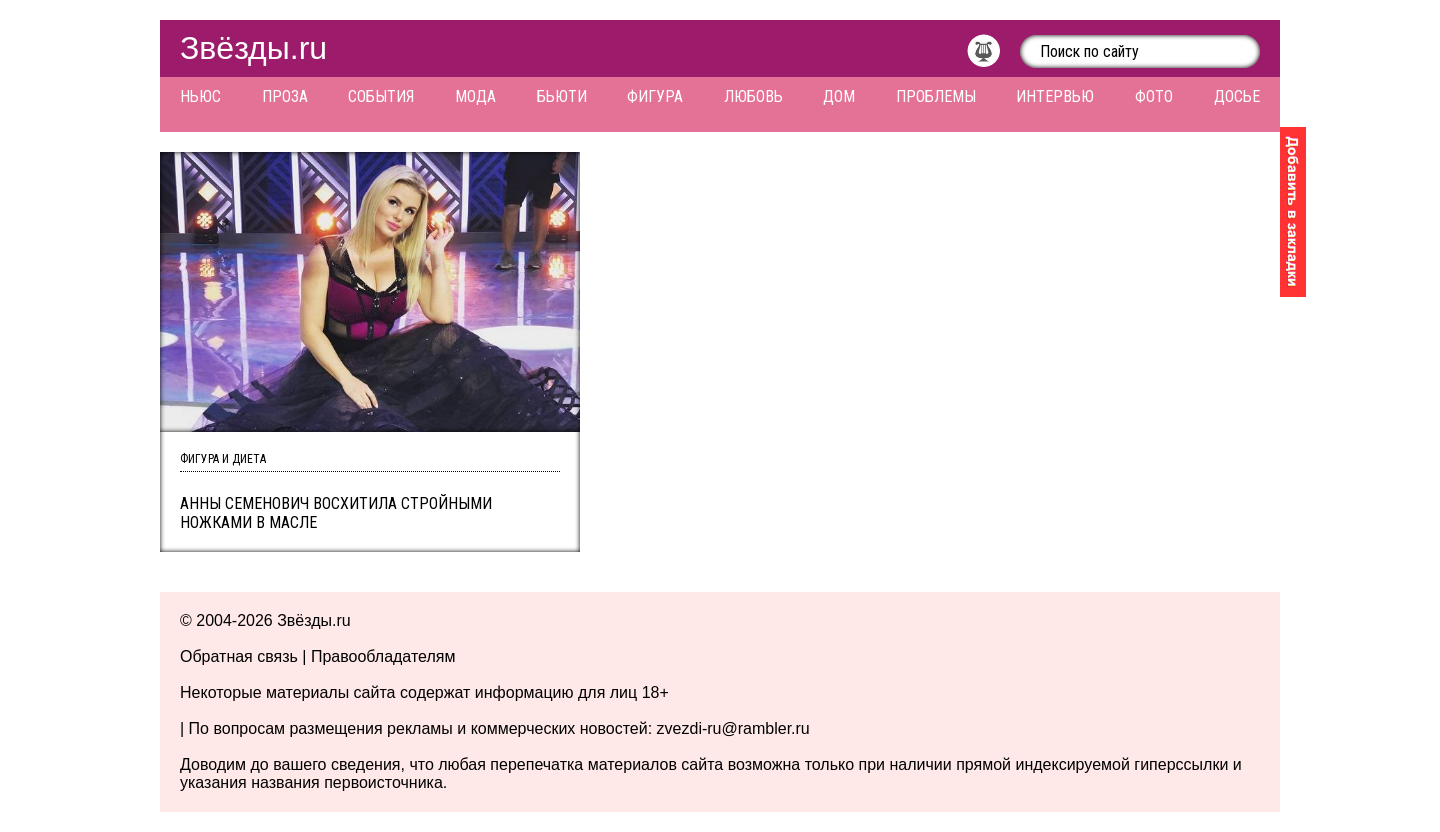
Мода (475, 96)
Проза (285, 96)
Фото (1154, 96)
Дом (839, 96)
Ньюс (200, 96)
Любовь (753, 96)
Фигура (655, 96)
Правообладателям (383, 656)
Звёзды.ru (253, 48)
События (381, 96)
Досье (1237, 96)
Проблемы (936, 96)
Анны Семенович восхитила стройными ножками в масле (336, 513)
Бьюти (562, 96)
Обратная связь (239, 656)
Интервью (1055, 96)
